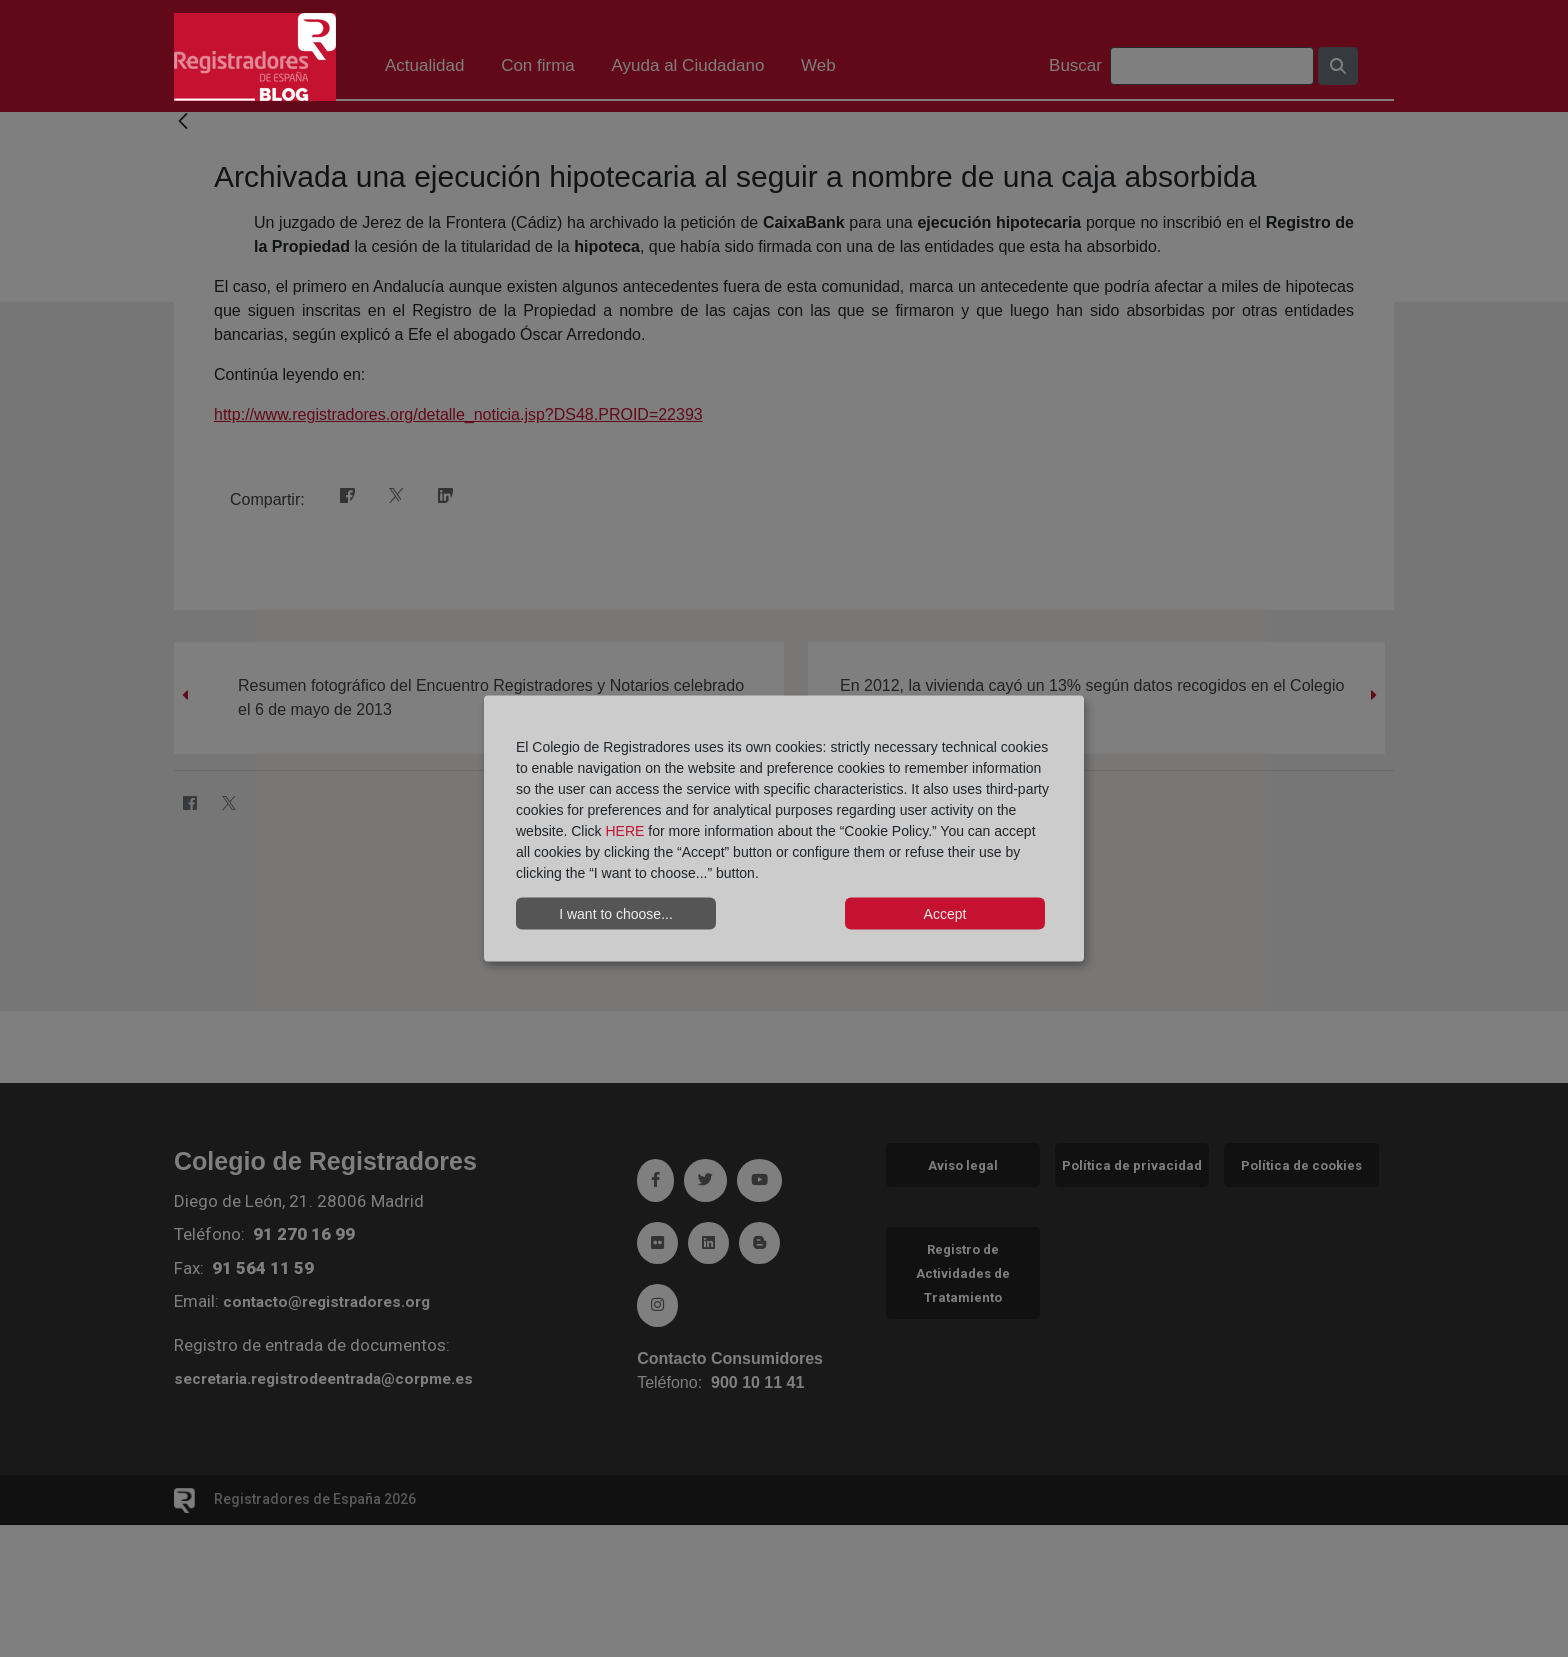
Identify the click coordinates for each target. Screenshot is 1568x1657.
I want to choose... (616, 913)
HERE (624, 831)
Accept (945, 913)
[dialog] (784, 828)
